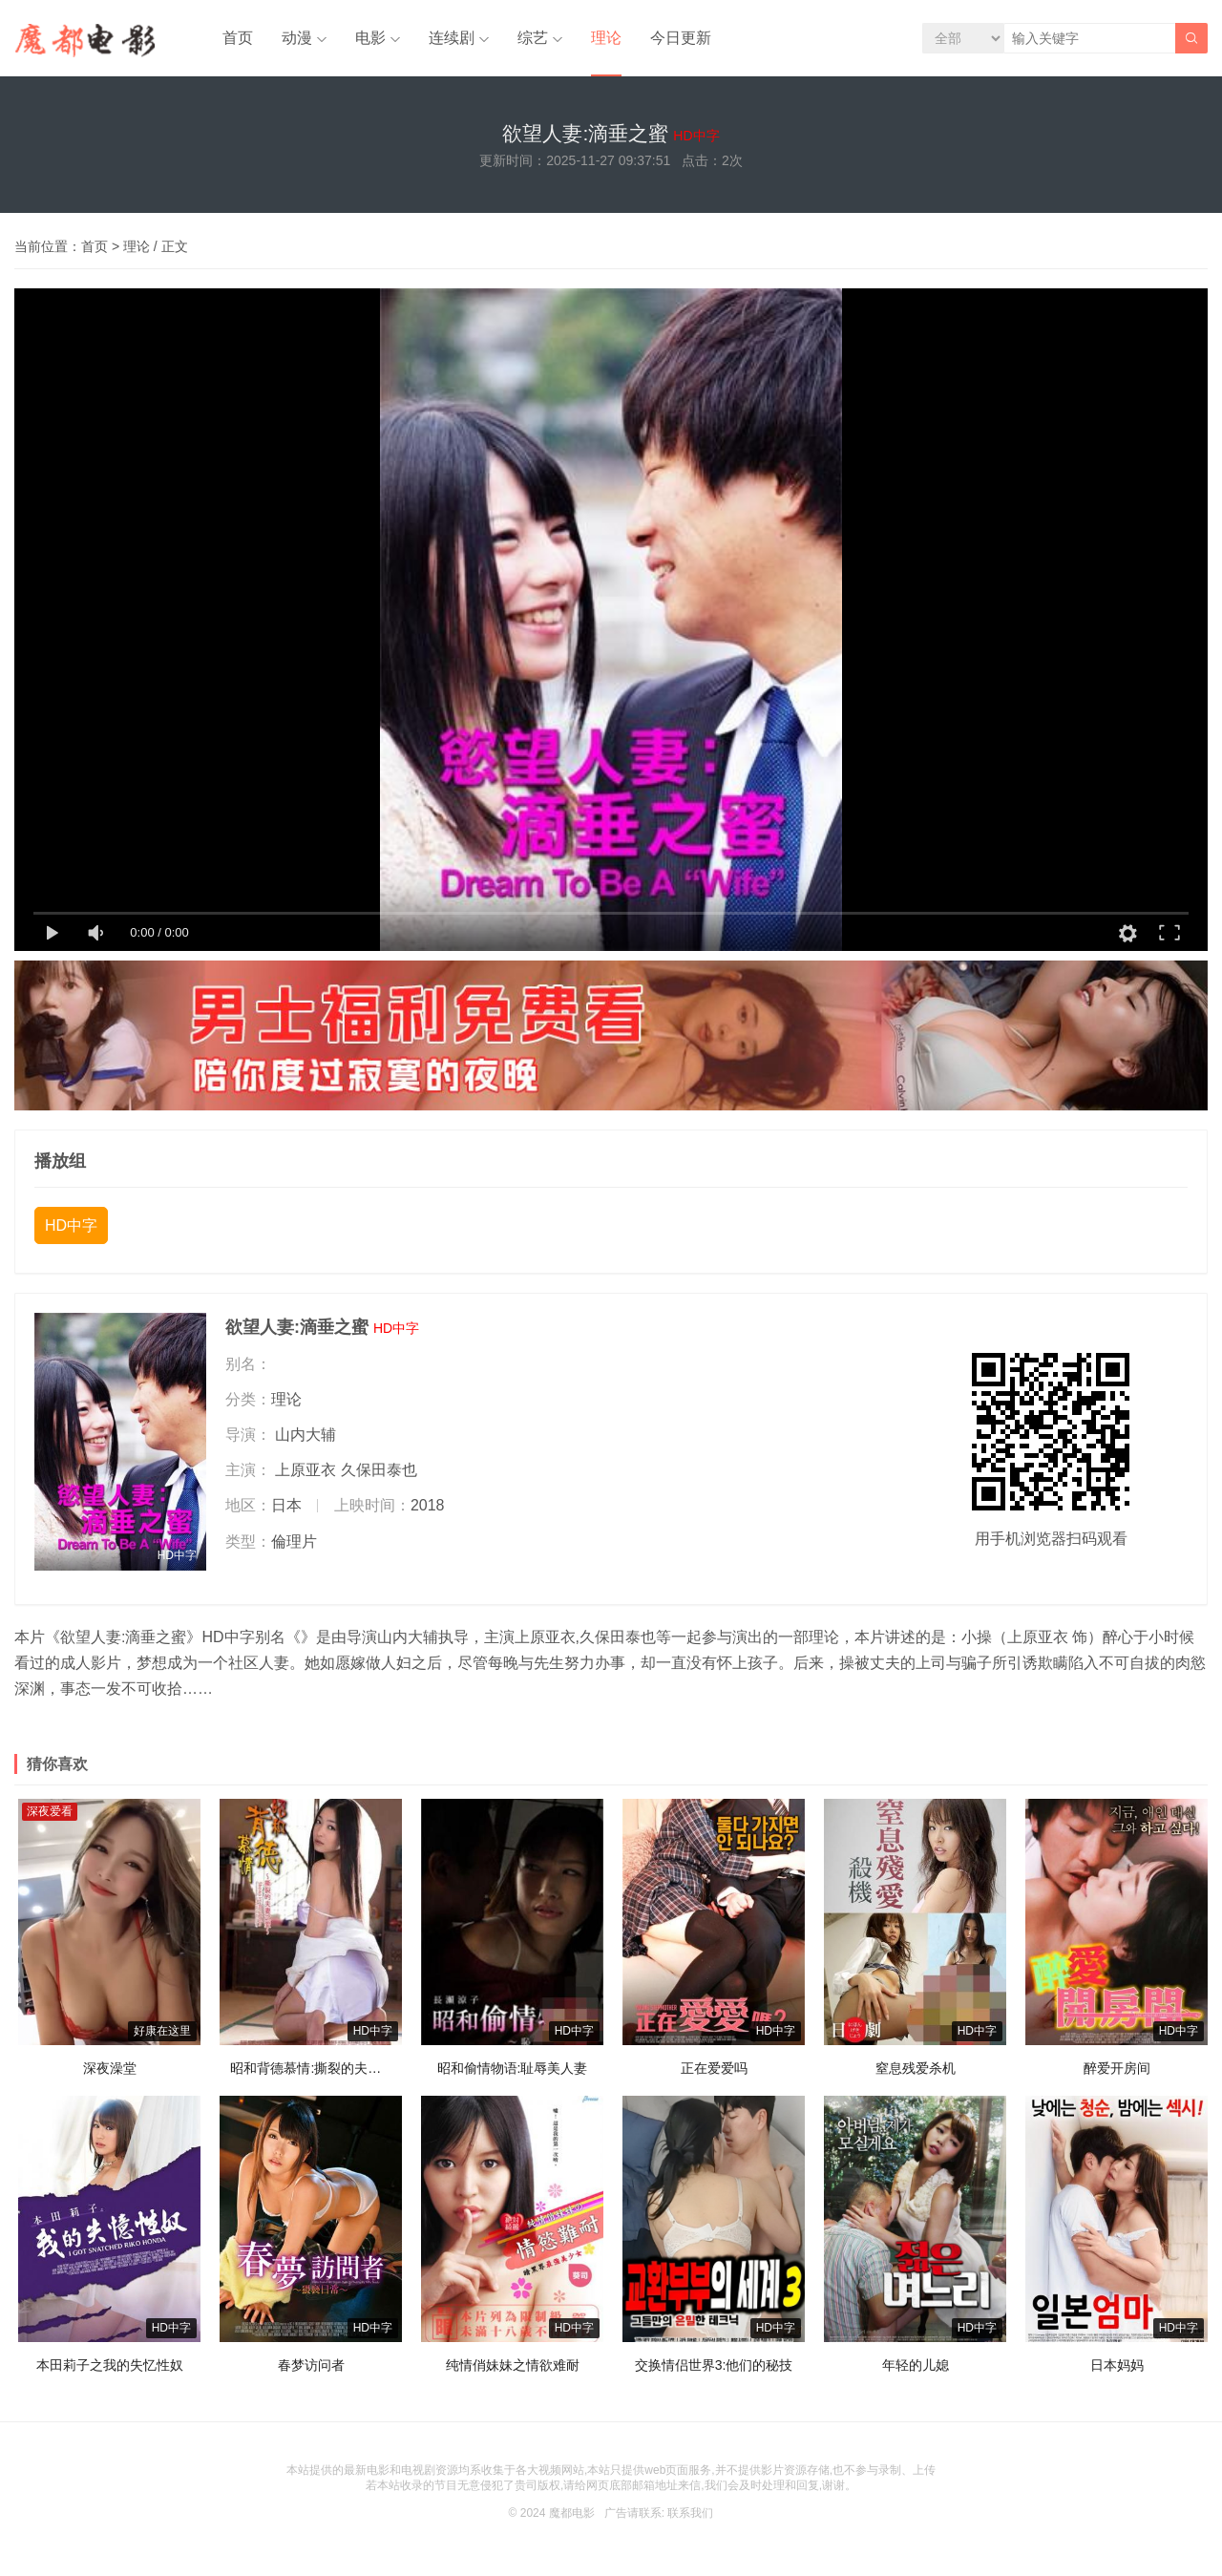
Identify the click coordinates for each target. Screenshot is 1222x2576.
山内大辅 (305, 1434)
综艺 (532, 38)
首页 (237, 38)
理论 (606, 38)
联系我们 (690, 2513)
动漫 (297, 38)
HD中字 (71, 1225)
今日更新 (680, 38)
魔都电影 (572, 2513)
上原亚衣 (305, 1470)
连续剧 (451, 38)
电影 (370, 38)
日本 (286, 1505)
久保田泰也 (379, 1470)
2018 (428, 1505)
